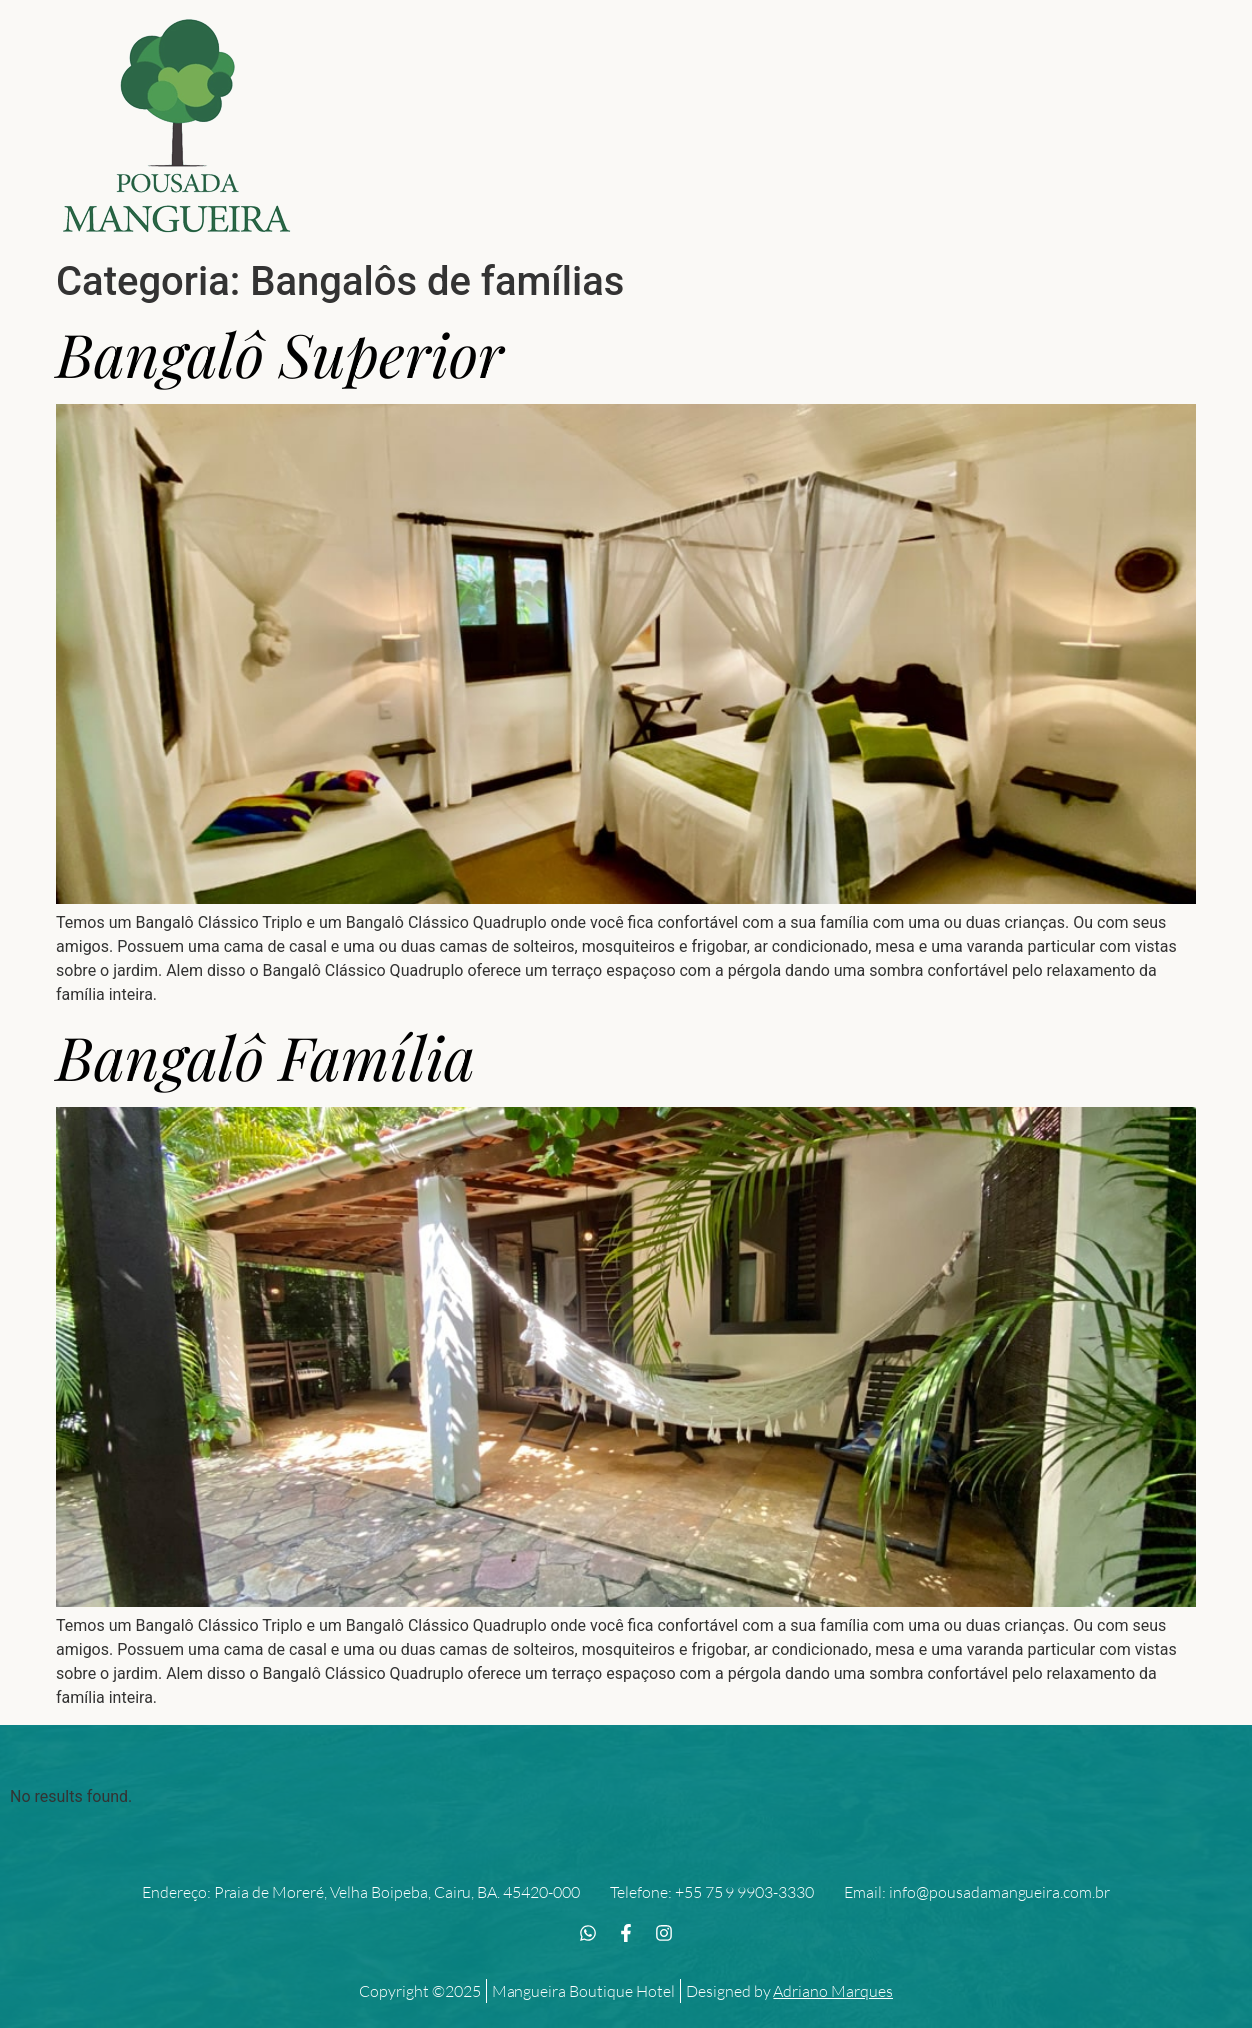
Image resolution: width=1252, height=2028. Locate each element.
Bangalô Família (265, 1056)
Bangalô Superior (280, 353)
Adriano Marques (833, 1991)
